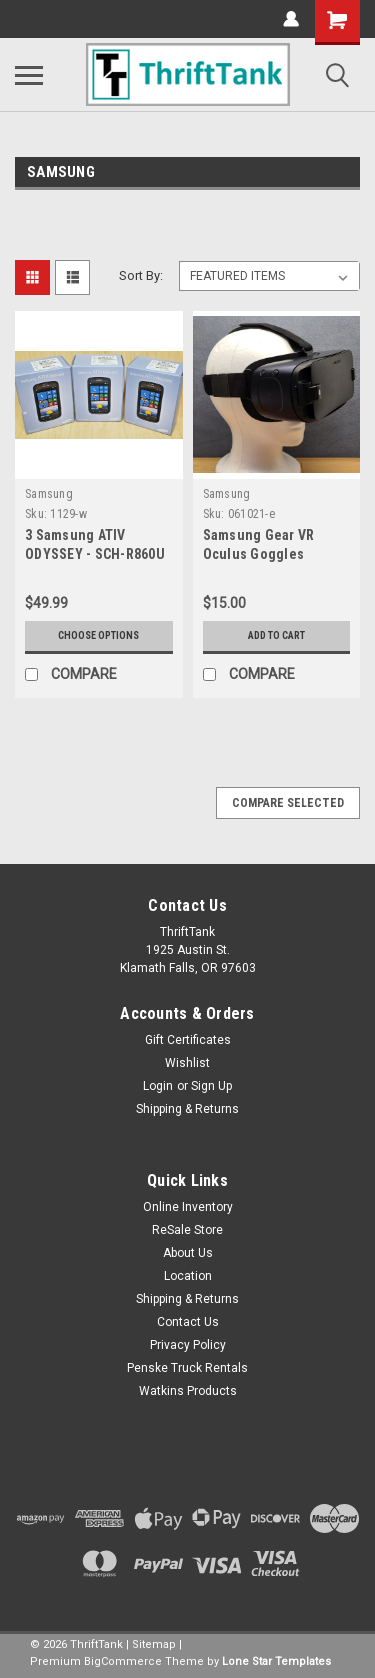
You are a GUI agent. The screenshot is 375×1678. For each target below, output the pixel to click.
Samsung (49, 494)
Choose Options (98, 635)
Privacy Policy (188, 1345)
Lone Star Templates (276, 1661)
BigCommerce (123, 1661)
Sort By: (141, 275)
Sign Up (211, 1086)
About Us (188, 1253)
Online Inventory (188, 1207)
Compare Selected (288, 803)
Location (188, 1276)
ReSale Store (187, 1230)
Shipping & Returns (187, 1109)
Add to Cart (276, 635)
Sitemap (154, 1644)
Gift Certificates (188, 1040)
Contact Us (188, 1322)
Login (158, 1086)
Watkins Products (188, 1391)
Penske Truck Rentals (187, 1368)
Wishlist (187, 1063)
